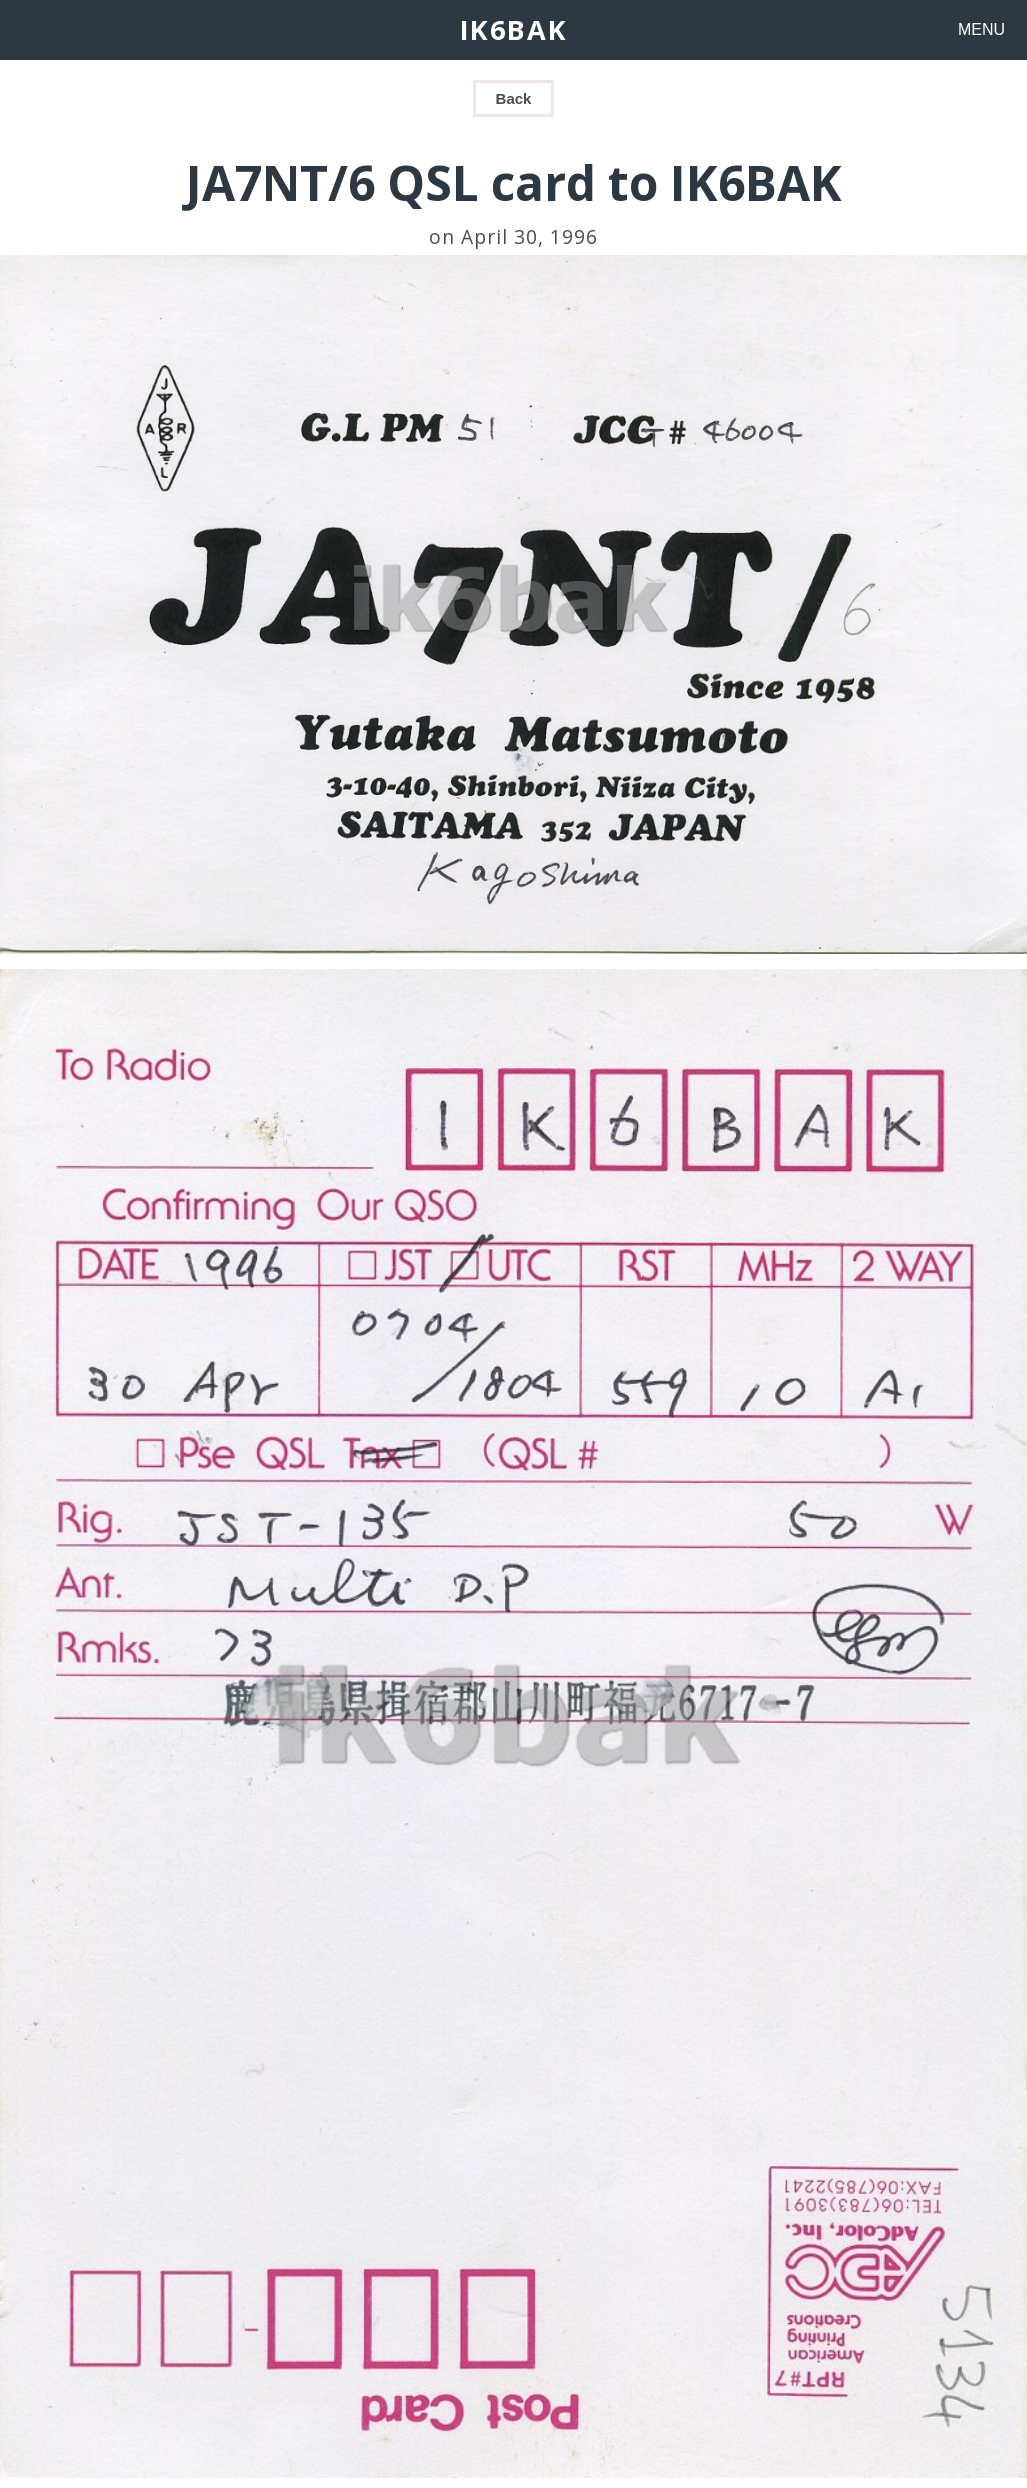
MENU (981, 29)
